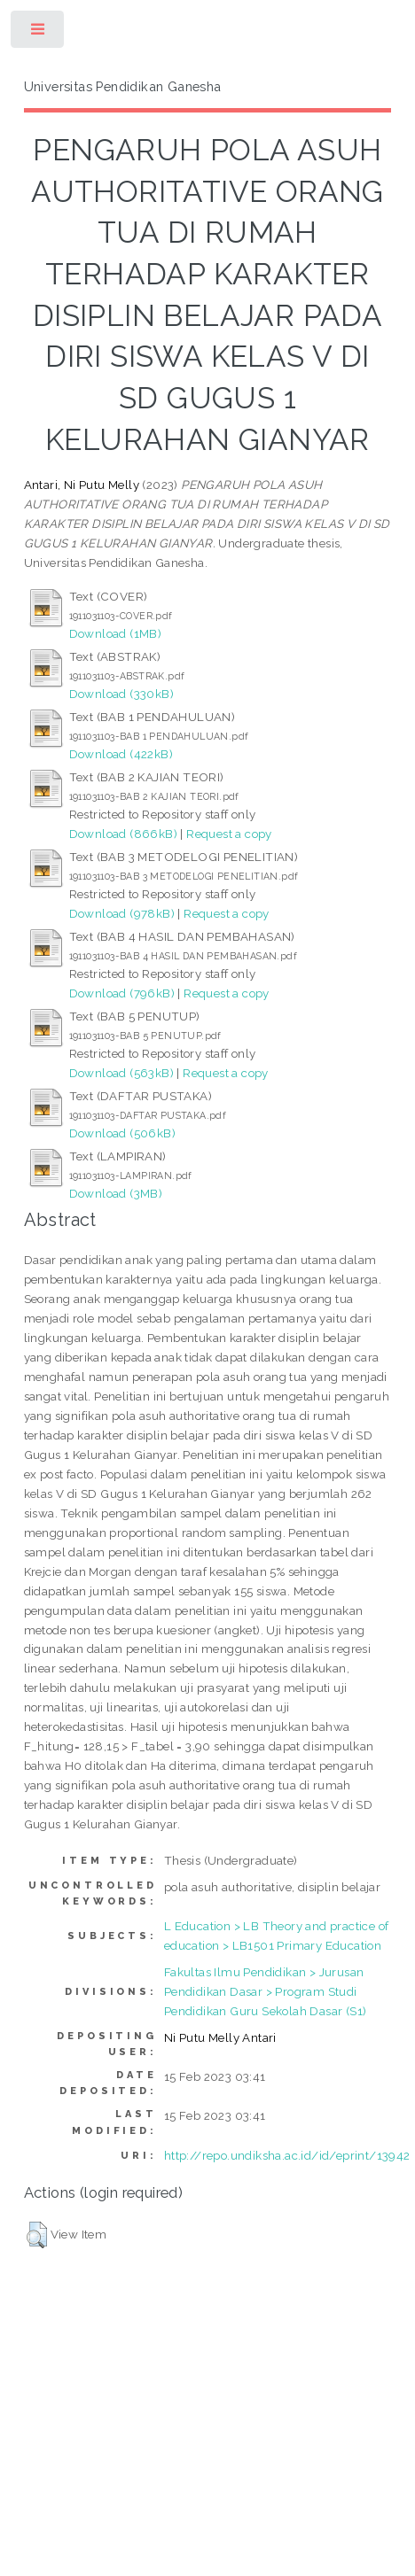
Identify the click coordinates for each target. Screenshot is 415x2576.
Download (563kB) (121, 1073)
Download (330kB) (121, 694)
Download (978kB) (122, 913)
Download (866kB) (123, 833)
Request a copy (229, 833)
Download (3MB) (116, 1193)
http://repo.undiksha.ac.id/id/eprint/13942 (287, 2155)
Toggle (38, 33)
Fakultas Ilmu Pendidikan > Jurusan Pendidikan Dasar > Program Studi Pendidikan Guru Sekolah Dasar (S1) (265, 1991)
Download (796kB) (122, 993)
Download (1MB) (115, 633)
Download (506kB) (122, 1133)
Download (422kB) (121, 754)
